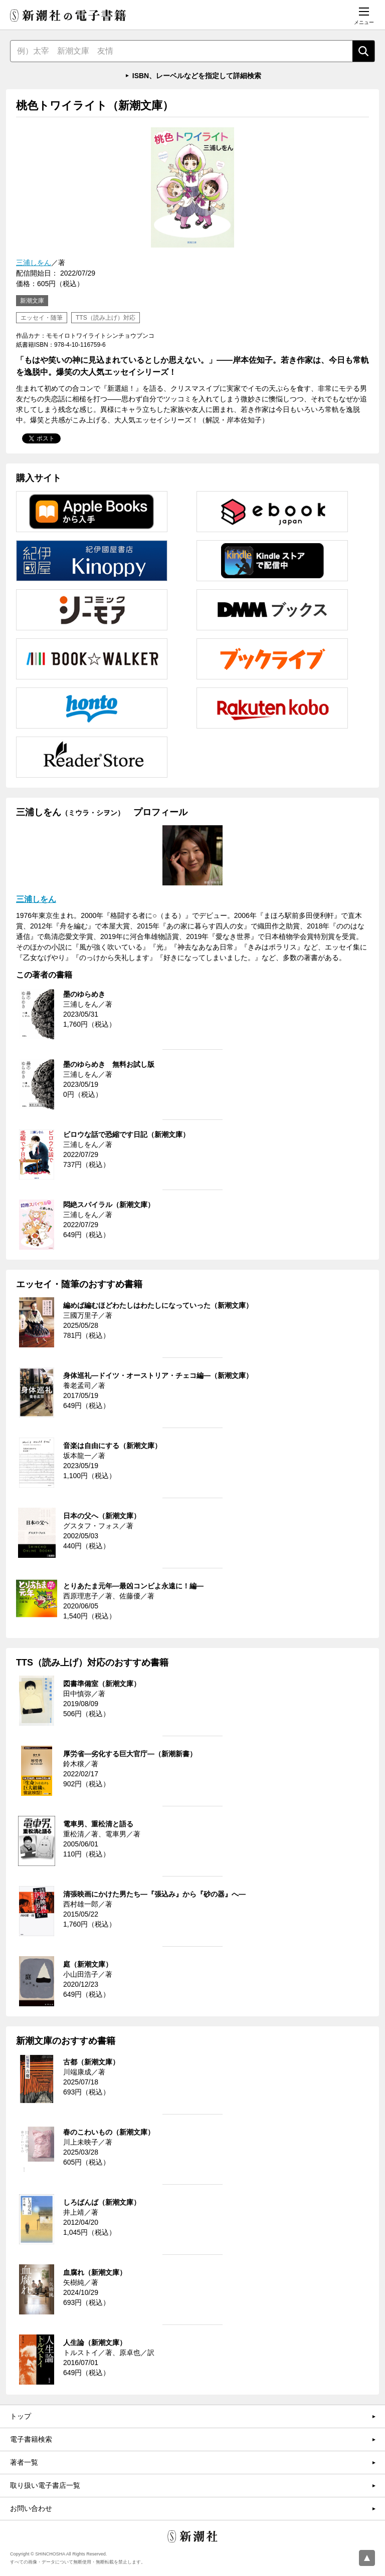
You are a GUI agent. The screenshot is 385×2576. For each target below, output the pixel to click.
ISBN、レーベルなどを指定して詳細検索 (196, 76)
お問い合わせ (31, 2508)
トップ (20, 2416)
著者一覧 (24, 2462)
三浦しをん (33, 263)
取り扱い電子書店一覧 (45, 2485)
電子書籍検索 (31, 2439)
